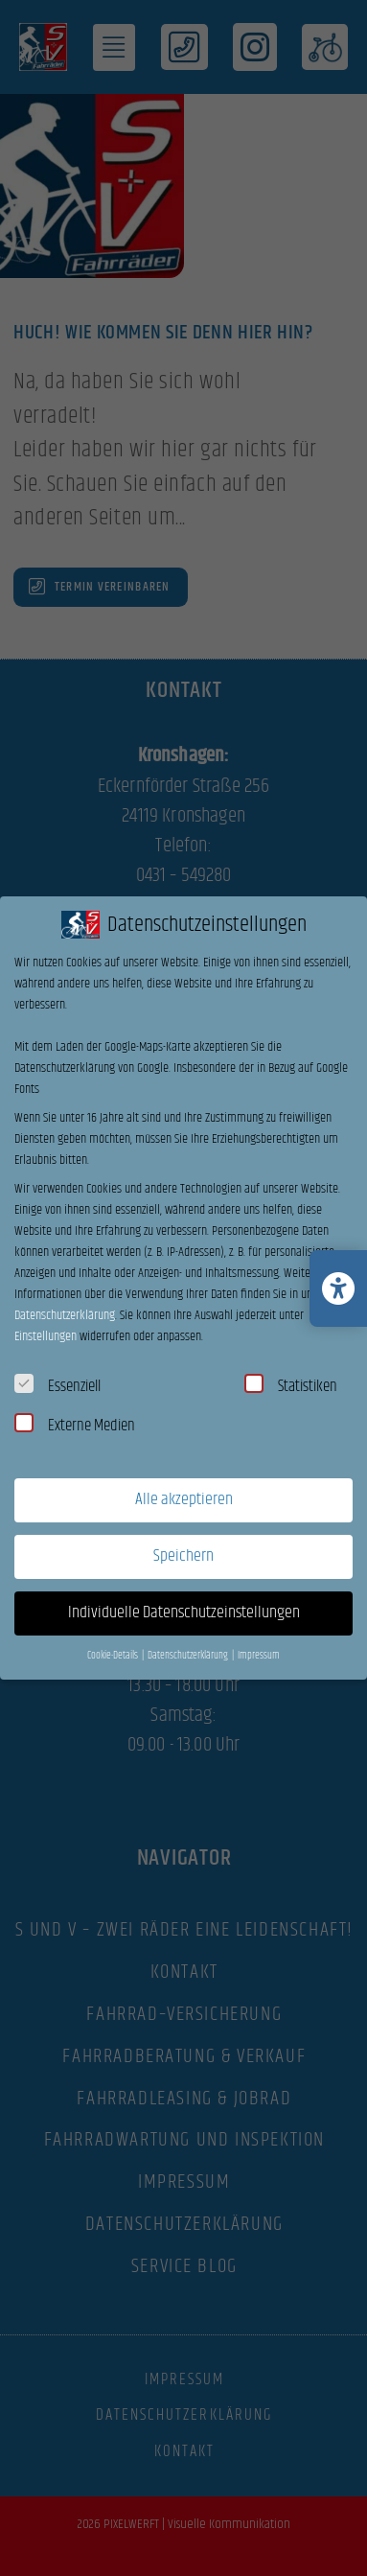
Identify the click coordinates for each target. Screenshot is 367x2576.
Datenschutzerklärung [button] (189, 1655)
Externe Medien (74, 1425)
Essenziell (57, 1386)
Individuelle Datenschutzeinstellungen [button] (184, 1612)
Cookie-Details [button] (113, 1655)
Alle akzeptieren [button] (184, 1499)
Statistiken (290, 1386)
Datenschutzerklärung (64, 1315)
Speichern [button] (183, 1555)
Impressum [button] (259, 1655)
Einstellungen (45, 1336)
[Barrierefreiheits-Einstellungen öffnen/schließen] (338, 1288)
